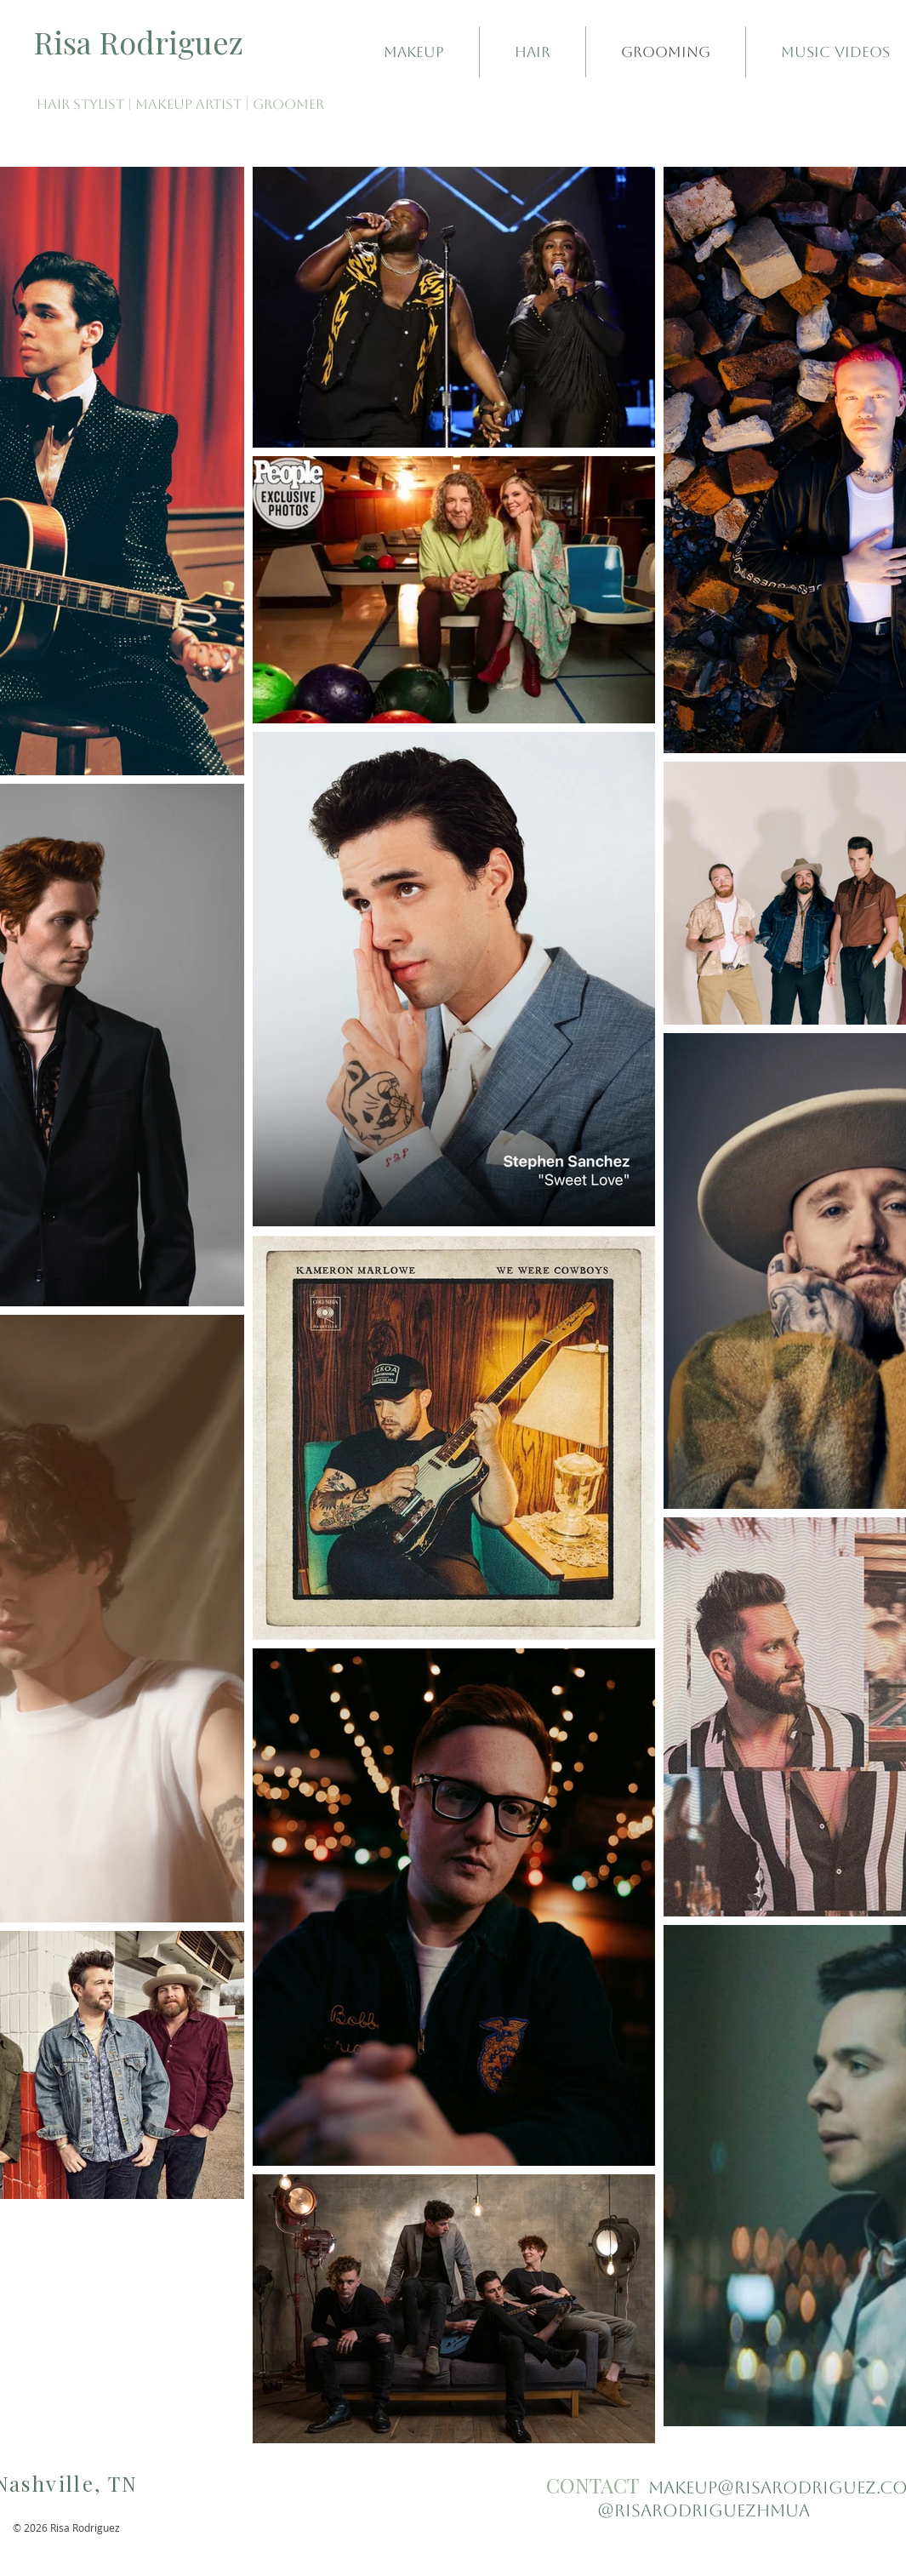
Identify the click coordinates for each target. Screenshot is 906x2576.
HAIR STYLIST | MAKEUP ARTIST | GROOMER (180, 104)
